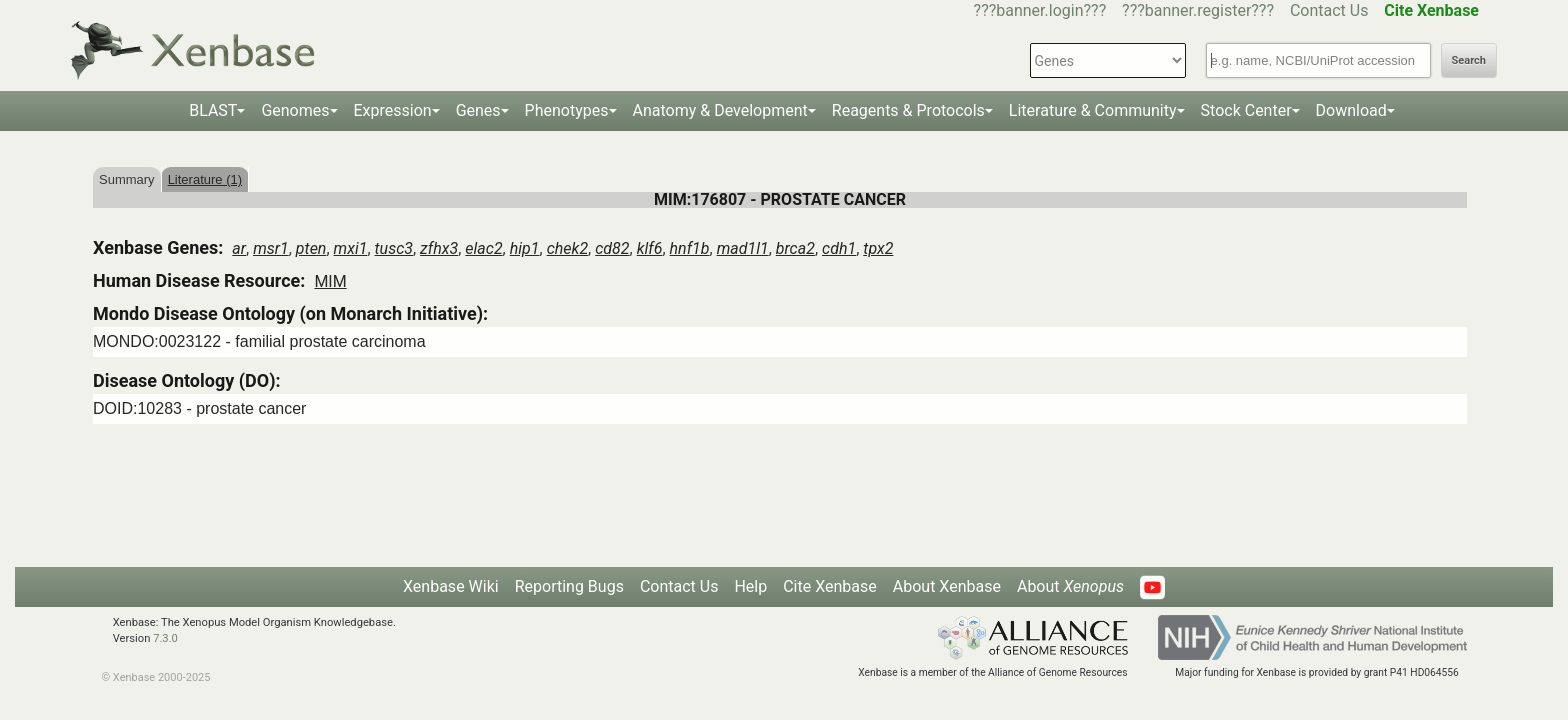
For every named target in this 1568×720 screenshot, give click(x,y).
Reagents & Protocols (908, 110)
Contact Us (1329, 10)
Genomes (295, 110)
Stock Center (1246, 110)
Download (1351, 110)
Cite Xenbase (830, 586)
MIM (330, 281)
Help (750, 586)
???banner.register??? (1198, 10)
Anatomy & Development (720, 110)
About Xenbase (947, 586)
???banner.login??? (1040, 10)
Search (1469, 60)
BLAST (213, 110)
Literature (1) (205, 179)
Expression (393, 110)
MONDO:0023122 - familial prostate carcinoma (259, 341)
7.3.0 (165, 638)
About (1070, 586)
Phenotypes (567, 110)
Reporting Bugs (569, 586)
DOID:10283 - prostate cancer (199, 408)
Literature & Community (1093, 110)
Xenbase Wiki (451, 586)
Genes (478, 110)
